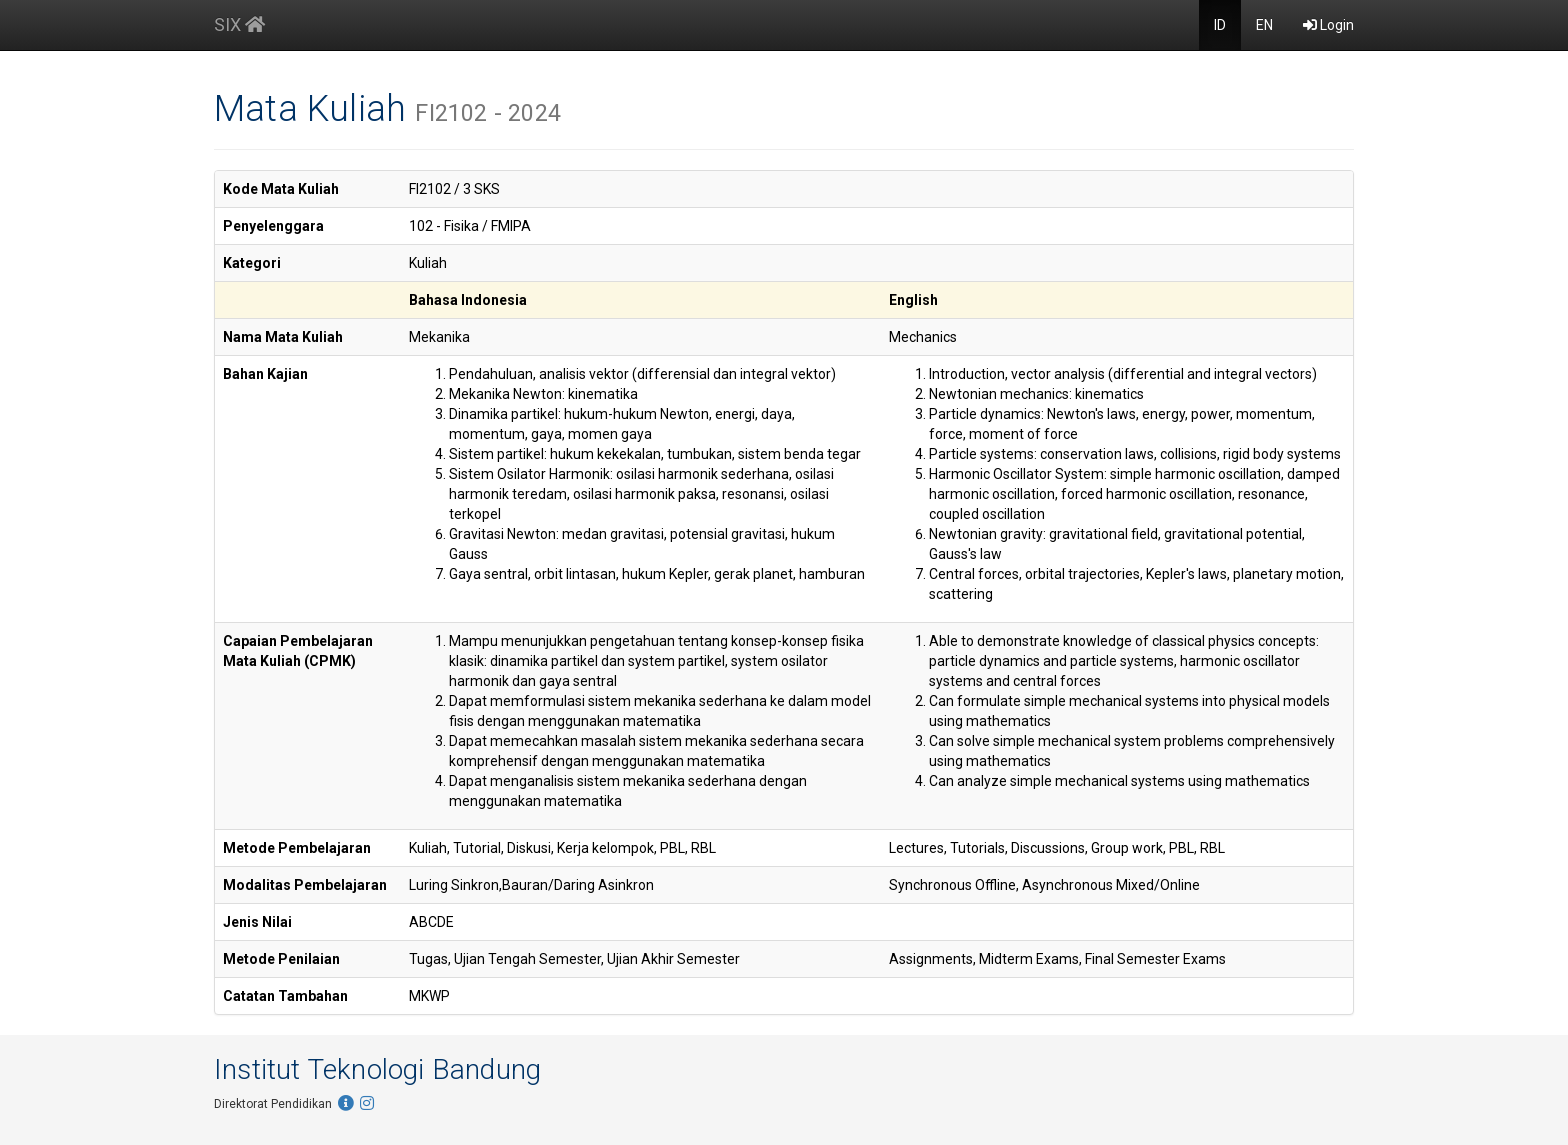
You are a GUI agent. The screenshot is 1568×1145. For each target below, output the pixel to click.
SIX (239, 24)
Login (1328, 25)
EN (1264, 25)
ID (1220, 25)
